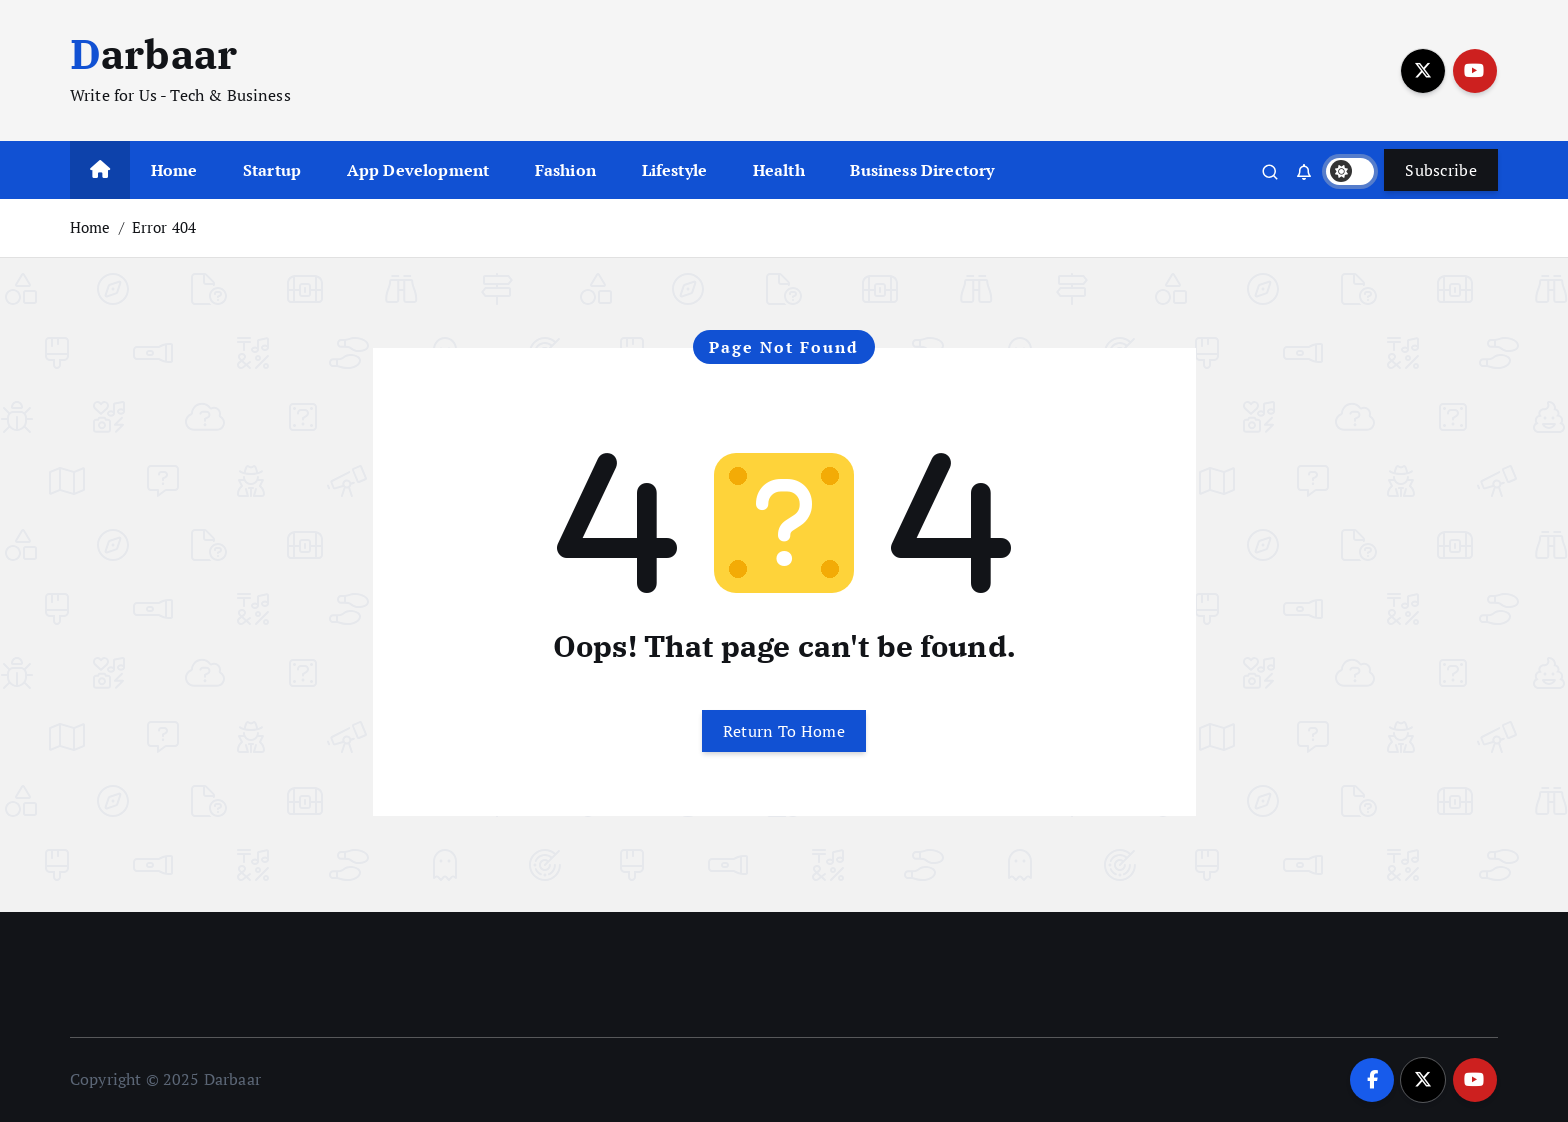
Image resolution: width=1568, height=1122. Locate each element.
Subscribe (1441, 170)
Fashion (565, 170)
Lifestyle (674, 170)
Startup (272, 170)
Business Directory (922, 170)
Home (174, 170)
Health (779, 170)
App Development (418, 170)
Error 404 (164, 227)
